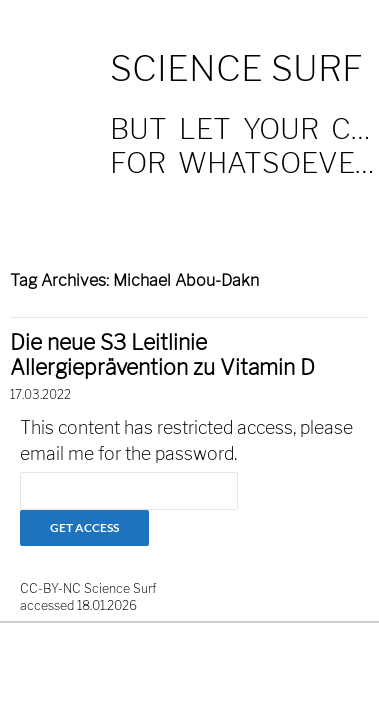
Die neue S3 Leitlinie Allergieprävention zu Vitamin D (162, 355)
